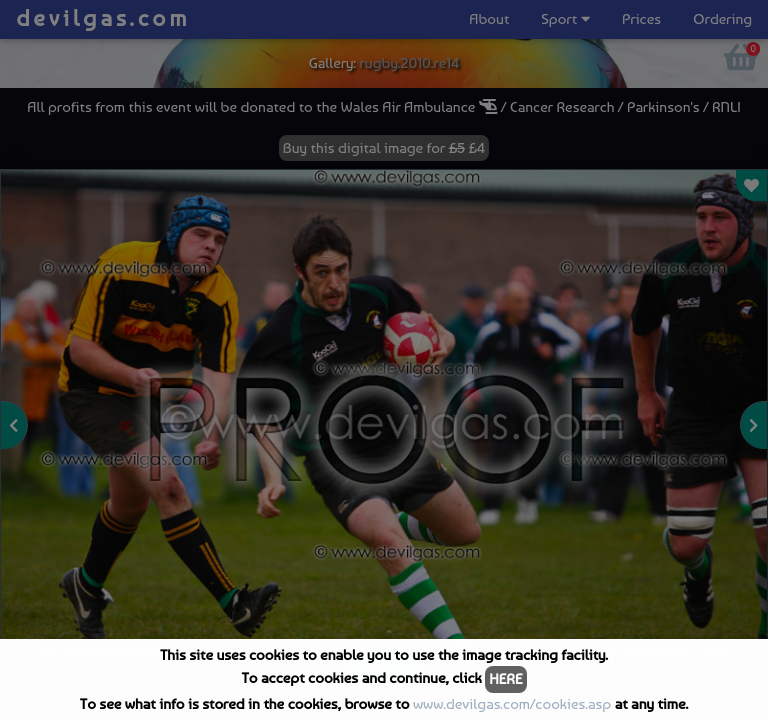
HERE (505, 679)
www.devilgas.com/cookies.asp (512, 704)
